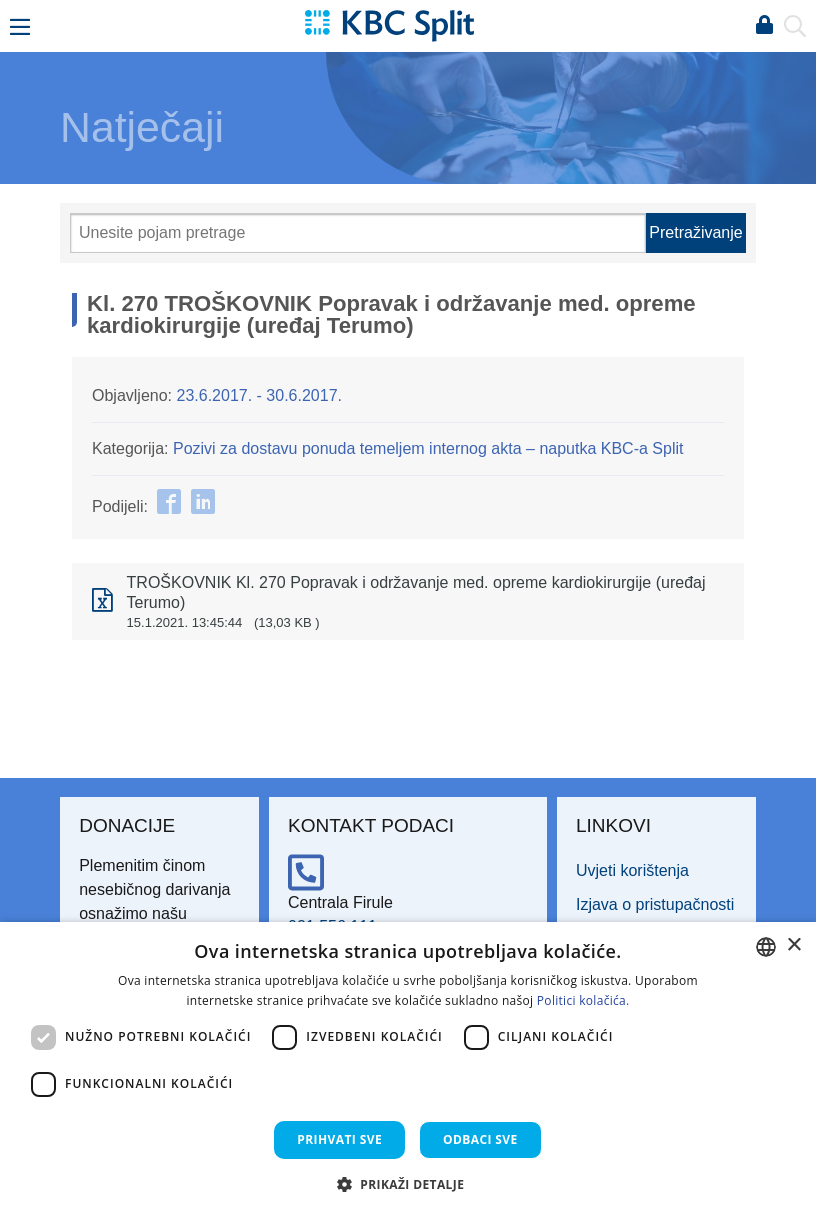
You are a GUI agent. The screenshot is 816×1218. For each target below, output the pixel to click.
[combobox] (766, 947)
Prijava (764, 26)
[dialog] (408, 1070)
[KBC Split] (389, 24)
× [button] (793, 945)
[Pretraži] (358, 233)
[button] (408, 1184)
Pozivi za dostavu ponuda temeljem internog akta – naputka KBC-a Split (428, 448)
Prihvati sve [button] (339, 1139)
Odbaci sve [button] (480, 1139)
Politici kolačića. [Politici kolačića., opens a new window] (583, 1000)
